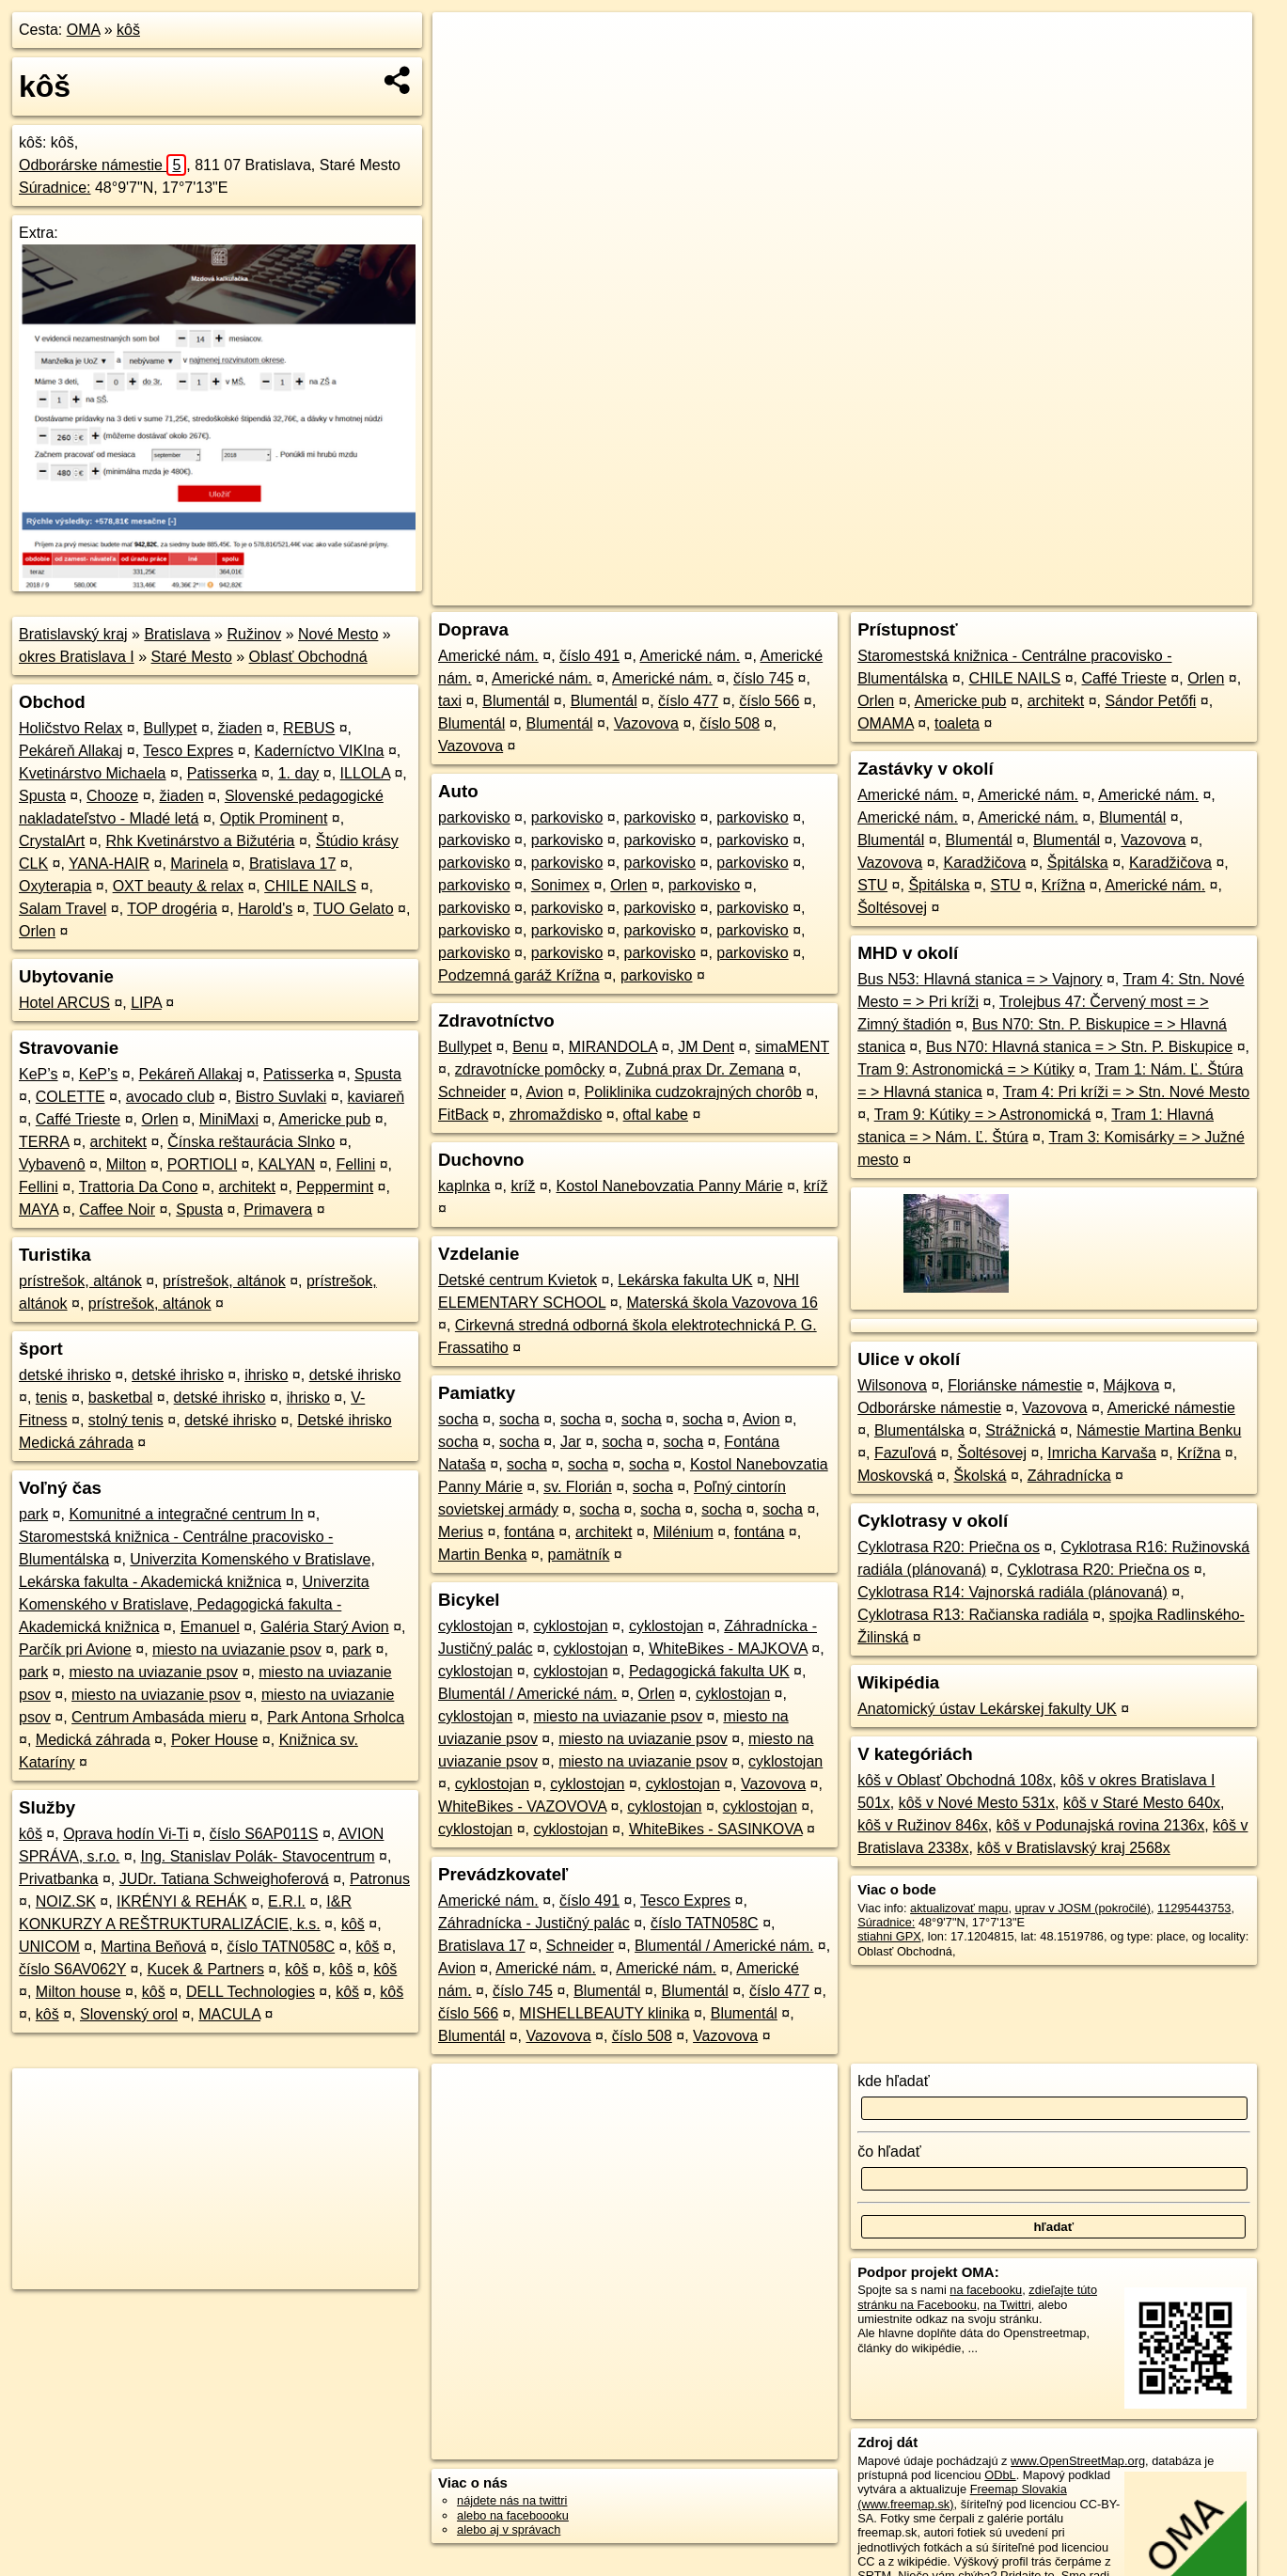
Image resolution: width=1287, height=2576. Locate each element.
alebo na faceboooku (513, 2515)
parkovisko (474, 817)
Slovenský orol (129, 2014)
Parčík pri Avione (75, 1649)
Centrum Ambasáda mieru (158, 1717)
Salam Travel (62, 909)
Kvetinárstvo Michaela (92, 773)
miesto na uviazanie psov (237, 1649)
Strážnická (1020, 1430)
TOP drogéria (171, 909)
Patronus (380, 1879)
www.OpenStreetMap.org (1078, 2461)
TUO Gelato (353, 909)
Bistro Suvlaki (280, 1097)
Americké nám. (488, 656)
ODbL (999, 2475)
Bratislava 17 (293, 864)
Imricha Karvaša (1101, 1453)
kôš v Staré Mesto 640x (1141, 1803)
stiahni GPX (889, 1936)
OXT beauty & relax (178, 886)
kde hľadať (893, 2081)
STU (872, 885)
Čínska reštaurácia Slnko (251, 1142)
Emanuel (210, 1627)
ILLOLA (365, 773)
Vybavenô (52, 1164)
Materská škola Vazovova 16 (721, 1303)
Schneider (472, 1092)
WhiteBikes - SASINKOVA (716, 1829)
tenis (52, 1398)
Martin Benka (482, 1555)
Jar (570, 1442)
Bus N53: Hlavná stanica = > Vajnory (979, 979)
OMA (84, 30)
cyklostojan (475, 1626)
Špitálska (1077, 863)
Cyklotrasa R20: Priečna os (948, 1547)
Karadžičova (984, 863)
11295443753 (1194, 1908)
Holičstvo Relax (70, 728)
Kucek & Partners (205, 1969)
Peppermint (334, 1187)
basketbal (120, 1398)
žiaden (240, 728)
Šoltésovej (892, 908)
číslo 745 (763, 678)
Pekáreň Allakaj (70, 751)
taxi (450, 701)
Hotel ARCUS (64, 1003)
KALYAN (286, 1164)
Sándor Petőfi (1150, 701)
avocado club (170, 1097)
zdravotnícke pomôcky (529, 1069)
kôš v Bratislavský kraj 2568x (1073, 1848)
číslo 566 (769, 701)
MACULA (229, 2014)
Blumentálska (919, 1430)
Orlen (37, 931)
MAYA (38, 1209)
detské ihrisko (65, 1375)
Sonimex (560, 885)
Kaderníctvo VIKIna (320, 751)
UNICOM (49, 1947)
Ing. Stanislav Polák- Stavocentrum (258, 1856)
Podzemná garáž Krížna (519, 975)
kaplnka (464, 1186)
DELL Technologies (250, 1992)
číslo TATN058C (281, 1947)
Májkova (1132, 1385)
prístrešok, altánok (80, 1281)
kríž (522, 1186)
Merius (460, 1532)
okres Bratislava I (76, 657)
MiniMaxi (229, 1119)
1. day (299, 773)
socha (458, 1419)
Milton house (78, 1992)
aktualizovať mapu (959, 1908)
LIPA (146, 1003)
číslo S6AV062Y (72, 1969)
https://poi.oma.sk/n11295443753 (1165, 591)
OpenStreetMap (922, 591)
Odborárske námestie (102, 165)
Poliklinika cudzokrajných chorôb (692, 1092)
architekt (118, 1142)
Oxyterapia (55, 886)
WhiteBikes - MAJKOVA (728, 1649)
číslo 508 (729, 723)
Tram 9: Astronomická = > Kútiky (966, 1069)
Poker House (215, 1740)
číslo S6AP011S (264, 1834)
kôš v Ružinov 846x (922, 1825)
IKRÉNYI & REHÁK (182, 1901)
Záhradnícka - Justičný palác (534, 1923)
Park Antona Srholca (335, 1717)
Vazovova (646, 723)
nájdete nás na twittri (512, 2500)
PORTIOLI (202, 1164)
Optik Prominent (274, 818)
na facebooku (986, 2290)
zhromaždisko (556, 1115)
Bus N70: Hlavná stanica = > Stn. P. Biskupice (1079, 1047)
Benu (529, 1047)
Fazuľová (905, 1453)
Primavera (277, 1209)
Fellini (355, 1164)
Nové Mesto (338, 634)
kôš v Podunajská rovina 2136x (1100, 1825)
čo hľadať (889, 2152)
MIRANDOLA (613, 1047)
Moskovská (895, 1476)
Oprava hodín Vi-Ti (125, 1834)
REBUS (309, 728)
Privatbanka (59, 1879)
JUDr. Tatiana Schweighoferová (224, 1879)
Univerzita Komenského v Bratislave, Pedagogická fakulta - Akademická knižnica (194, 1604)
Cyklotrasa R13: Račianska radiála (972, 1615)
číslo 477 (688, 701)
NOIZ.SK (66, 1901)
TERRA (44, 1142)
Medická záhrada (93, 1740)
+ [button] (465, 44)
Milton (126, 1164)
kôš (128, 30)
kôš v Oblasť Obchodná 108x (954, 1780)
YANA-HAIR (109, 864)
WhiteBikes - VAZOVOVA (522, 1806)
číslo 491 (589, 656)
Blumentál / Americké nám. (527, 1694)
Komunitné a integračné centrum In (186, 1514)
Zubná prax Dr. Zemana (704, 1069)
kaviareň (376, 1097)
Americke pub (324, 1119)
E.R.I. (287, 1901)
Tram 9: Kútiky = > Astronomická (982, 1115)
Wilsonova (892, 1385)
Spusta (42, 796)
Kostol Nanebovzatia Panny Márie (670, 1186)
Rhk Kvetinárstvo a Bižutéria (199, 841)
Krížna (1063, 885)
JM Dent (706, 1047)
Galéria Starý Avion (324, 1627)
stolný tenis (126, 1420)
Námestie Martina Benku (1158, 1430)
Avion (544, 1092)
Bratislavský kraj (73, 634)
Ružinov (254, 634)
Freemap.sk (1020, 591)
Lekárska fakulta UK (685, 1280)
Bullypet (170, 728)
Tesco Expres (188, 751)
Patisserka (222, 773)
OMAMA (885, 723)
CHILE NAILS (310, 886)
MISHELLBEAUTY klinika (604, 2013)
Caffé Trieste (78, 1119)
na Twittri (1007, 2305)
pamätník (579, 1555)
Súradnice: (55, 188)
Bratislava (177, 634)
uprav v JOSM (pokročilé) (1083, 1908)
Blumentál (515, 701)
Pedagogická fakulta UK (709, 1671)
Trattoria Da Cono (138, 1187)
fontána (529, 1532)
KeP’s (38, 1074)
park (33, 1514)
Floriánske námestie (1015, 1385)
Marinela (199, 864)
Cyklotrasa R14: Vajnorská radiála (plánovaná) (1012, 1592)
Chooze (112, 796)
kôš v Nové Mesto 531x (977, 1803)
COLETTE (70, 1097)
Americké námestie (1171, 1408)
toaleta (957, 723)
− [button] (465, 73)
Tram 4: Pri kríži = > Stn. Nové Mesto (1126, 1092)
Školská (979, 1476)
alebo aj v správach (508, 2529)
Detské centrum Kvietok (517, 1280)
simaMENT (792, 1047)
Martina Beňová (153, 1947)
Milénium (683, 1532)
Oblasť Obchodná (308, 657)
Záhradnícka (1069, 1476)
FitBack (463, 1115)
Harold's (265, 909)
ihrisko (266, 1375)
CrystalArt (52, 841)
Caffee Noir (117, 1209)
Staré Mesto (191, 657)
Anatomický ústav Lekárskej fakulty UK (987, 1709)
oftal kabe (655, 1115)
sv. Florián (577, 1487)
